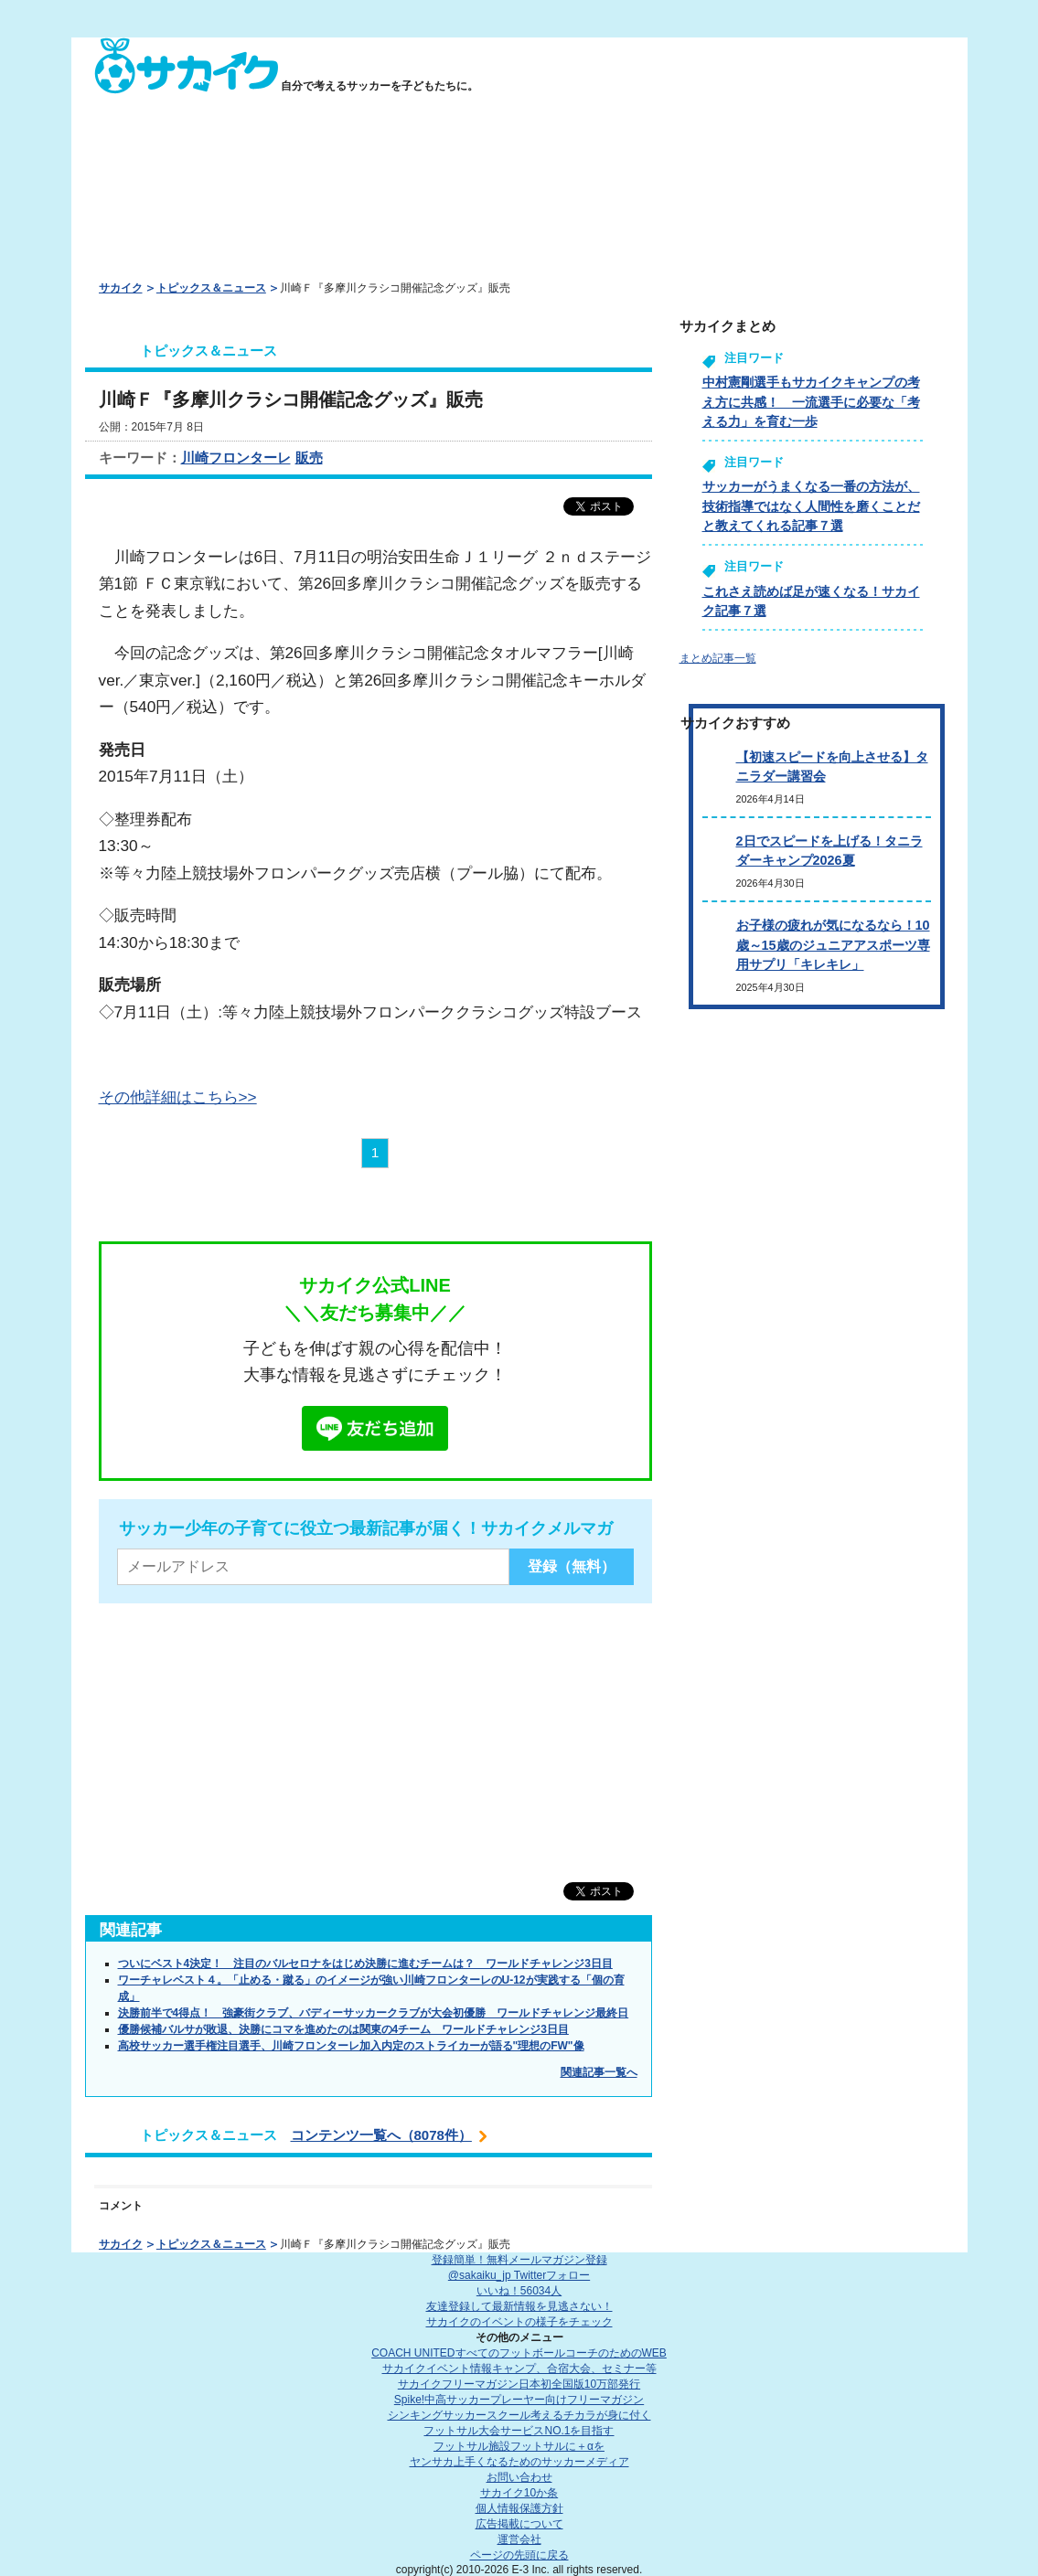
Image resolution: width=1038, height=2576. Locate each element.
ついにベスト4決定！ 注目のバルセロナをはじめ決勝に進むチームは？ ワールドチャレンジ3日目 (365, 1963)
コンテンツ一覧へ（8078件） (381, 2135)
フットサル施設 (519, 2446)
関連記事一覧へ (599, 2072)
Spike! (519, 2399)
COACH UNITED (519, 2353)
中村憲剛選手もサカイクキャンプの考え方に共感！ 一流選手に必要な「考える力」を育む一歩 (811, 402)
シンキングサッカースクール (519, 2415)
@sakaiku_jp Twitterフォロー (519, 2275)
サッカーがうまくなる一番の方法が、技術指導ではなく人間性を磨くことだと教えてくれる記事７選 (811, 506)
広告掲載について (519, 2523)
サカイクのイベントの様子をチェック (519, 2321)
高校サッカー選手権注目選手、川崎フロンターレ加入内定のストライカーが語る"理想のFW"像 (351, 2045)
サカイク (121, 288)
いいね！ (519, 2290)
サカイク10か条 (519, 2492)
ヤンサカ (519, 2461)
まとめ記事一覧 (718, 658)
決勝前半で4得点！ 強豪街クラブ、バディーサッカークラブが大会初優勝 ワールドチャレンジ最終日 (373, 2013)
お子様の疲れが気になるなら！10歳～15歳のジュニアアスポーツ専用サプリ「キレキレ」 (833, 945)
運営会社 (519, 2539)
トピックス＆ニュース (211, 288)
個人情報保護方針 (519, 2508)
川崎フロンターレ (236, 457)
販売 (309, 457)
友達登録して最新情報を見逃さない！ (519, 2306)
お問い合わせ (519, 2477)
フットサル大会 (518, 2430)
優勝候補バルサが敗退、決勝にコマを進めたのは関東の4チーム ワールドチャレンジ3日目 (343, 2029)
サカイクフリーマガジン (519, 2384)
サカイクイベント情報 (519, 2368)
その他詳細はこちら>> (178, 1097)
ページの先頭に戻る (519, 2555)
